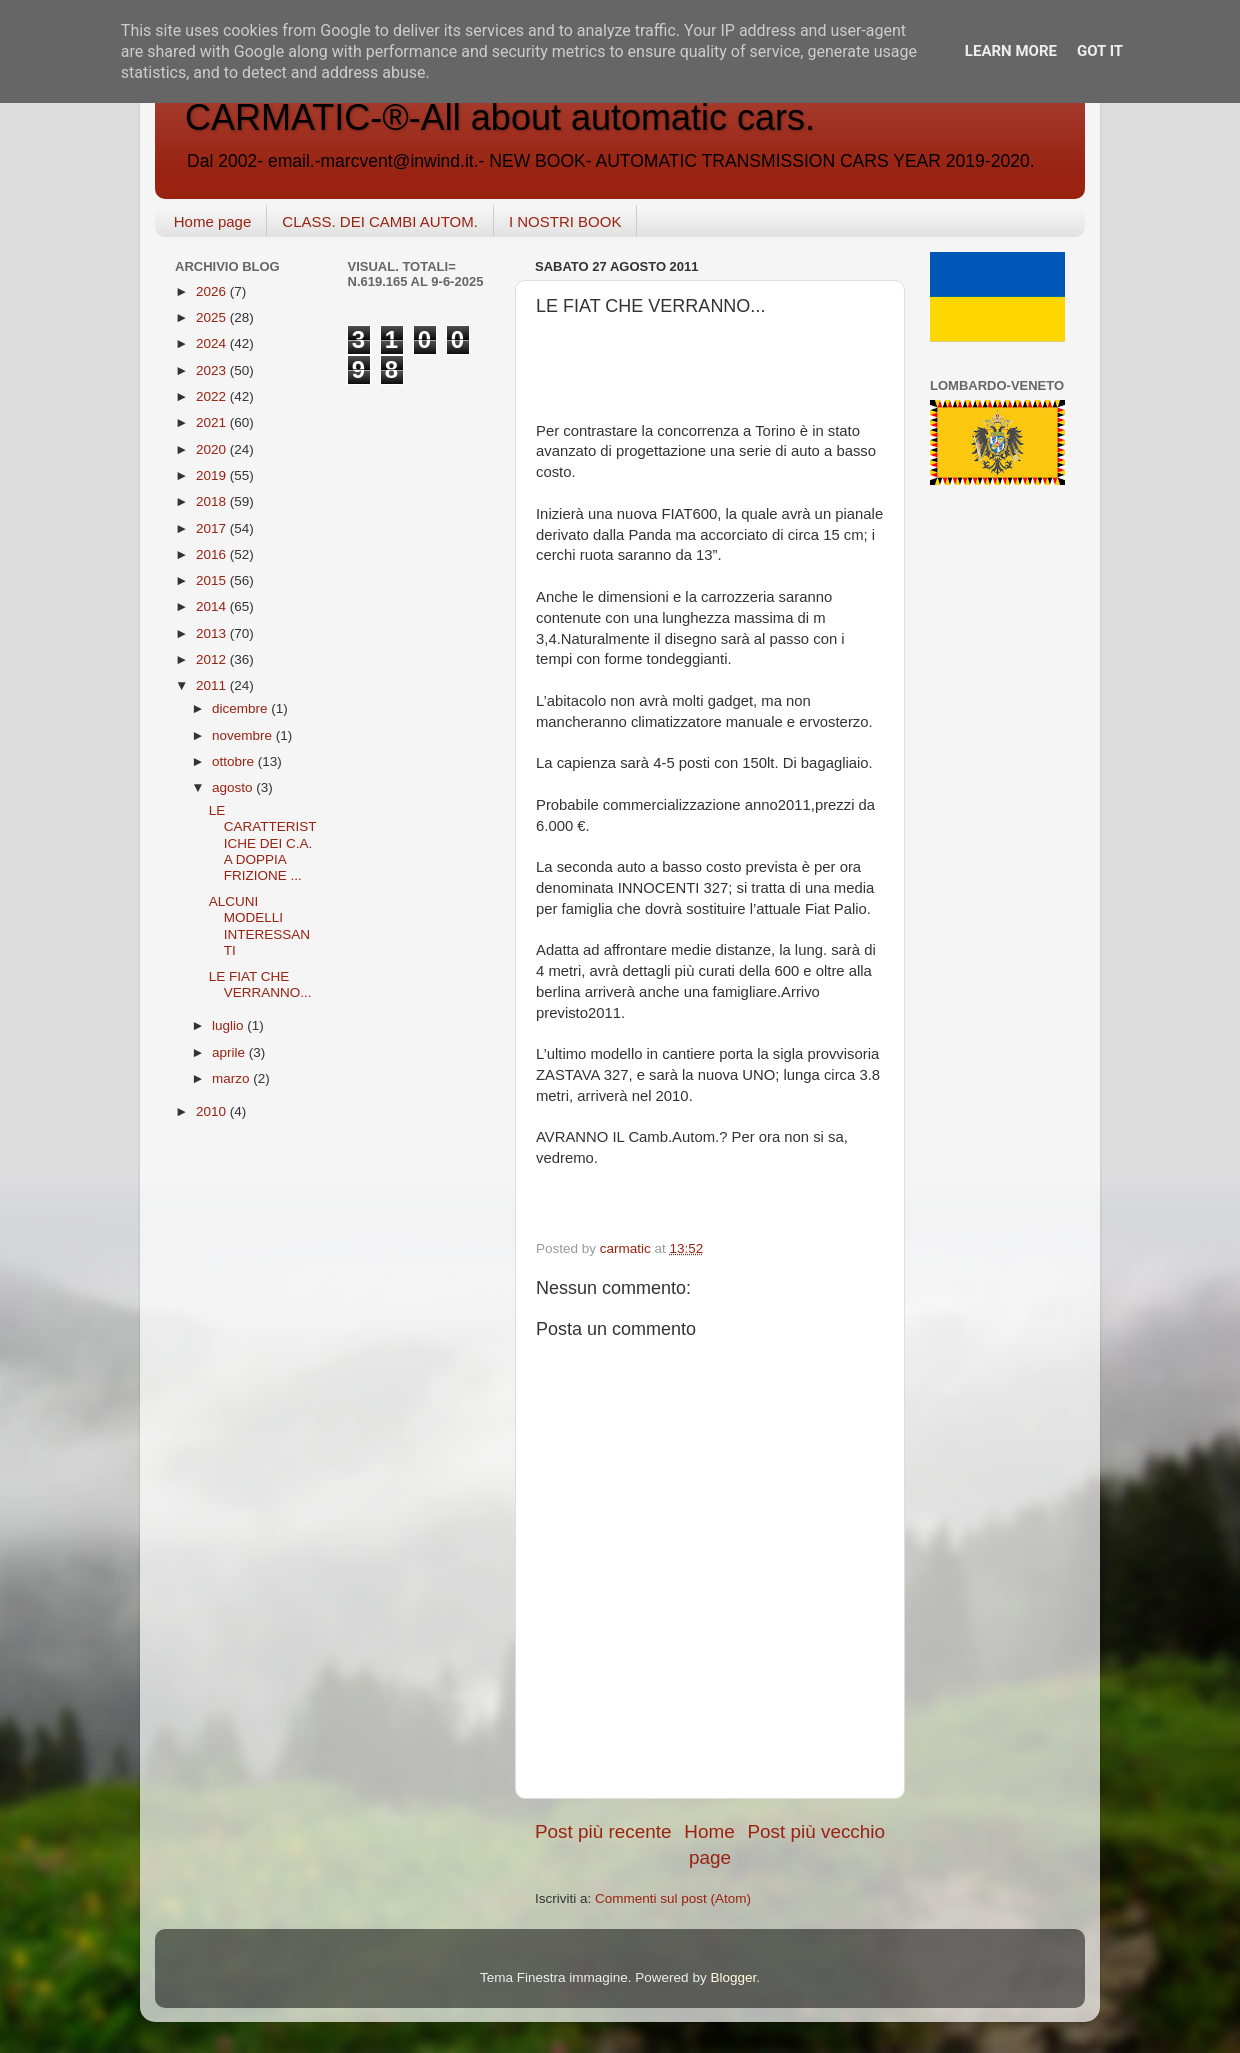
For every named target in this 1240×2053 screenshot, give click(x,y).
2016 (213, 554)
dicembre (241, 708)
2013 (213, 633)
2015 (213, 580)
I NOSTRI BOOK (565, 221)
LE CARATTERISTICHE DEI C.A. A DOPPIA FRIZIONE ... (263, 843)
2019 (213, 475)
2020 (213, 449)
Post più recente (603, 1831)
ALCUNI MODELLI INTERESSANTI (259, 926)
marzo (232, 1078)
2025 (213, 317)
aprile (230, 1052)
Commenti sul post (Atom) (673, 1898)
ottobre (235, 761)
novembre (244, 735)
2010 (213, 1111)
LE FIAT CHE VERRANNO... (260, 984)
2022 (213, 396)
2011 (213, 685)
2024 (213, 343)
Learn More (1011, 51)
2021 (213, 422)
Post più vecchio (816, 1831)
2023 (213, 370)
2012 (213, 659)
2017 (213, 528)
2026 (213, 291)
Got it (1100, 51)
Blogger (733, 1977)
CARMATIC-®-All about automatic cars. (500, 117)
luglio (229, 1025)
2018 (213, 501)
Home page (213, 221)
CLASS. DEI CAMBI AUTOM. (380, 221)
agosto (234, 787)
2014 (213, 606)
